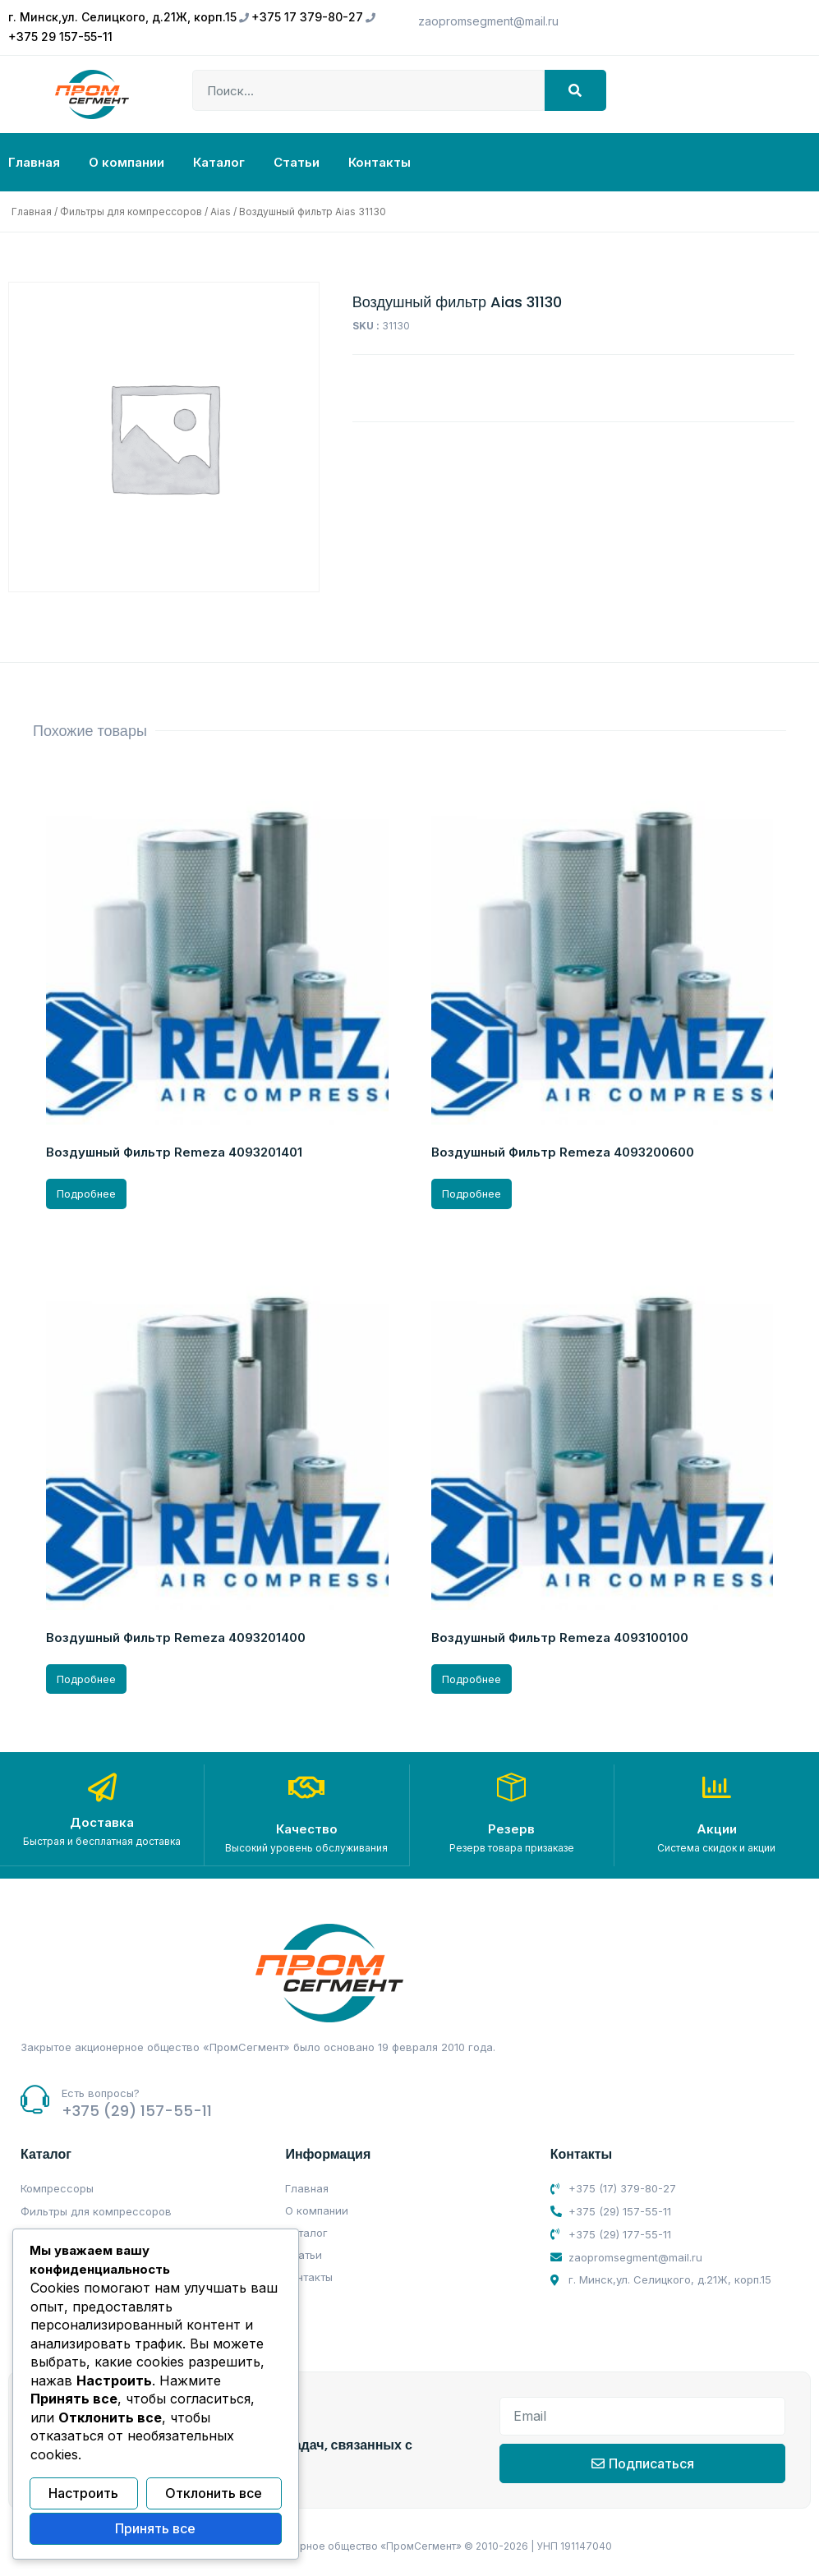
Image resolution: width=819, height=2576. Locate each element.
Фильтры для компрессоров (131, 211)
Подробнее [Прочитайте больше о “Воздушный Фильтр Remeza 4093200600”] (471, 1193)
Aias (220, 211)
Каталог (219, 162)
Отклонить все (213, 2494)
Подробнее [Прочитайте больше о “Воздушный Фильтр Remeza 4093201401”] (86, 1193)
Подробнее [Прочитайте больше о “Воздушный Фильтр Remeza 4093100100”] (471, 1679)
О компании (126, 162)
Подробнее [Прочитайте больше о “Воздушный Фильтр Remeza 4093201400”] (86, 1679)
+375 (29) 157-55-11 (137, 2110)
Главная (34, 162)
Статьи (297, 162)
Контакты (379, 162)
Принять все (155, 2529)
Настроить (83, 2494)
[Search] (575, 90)
